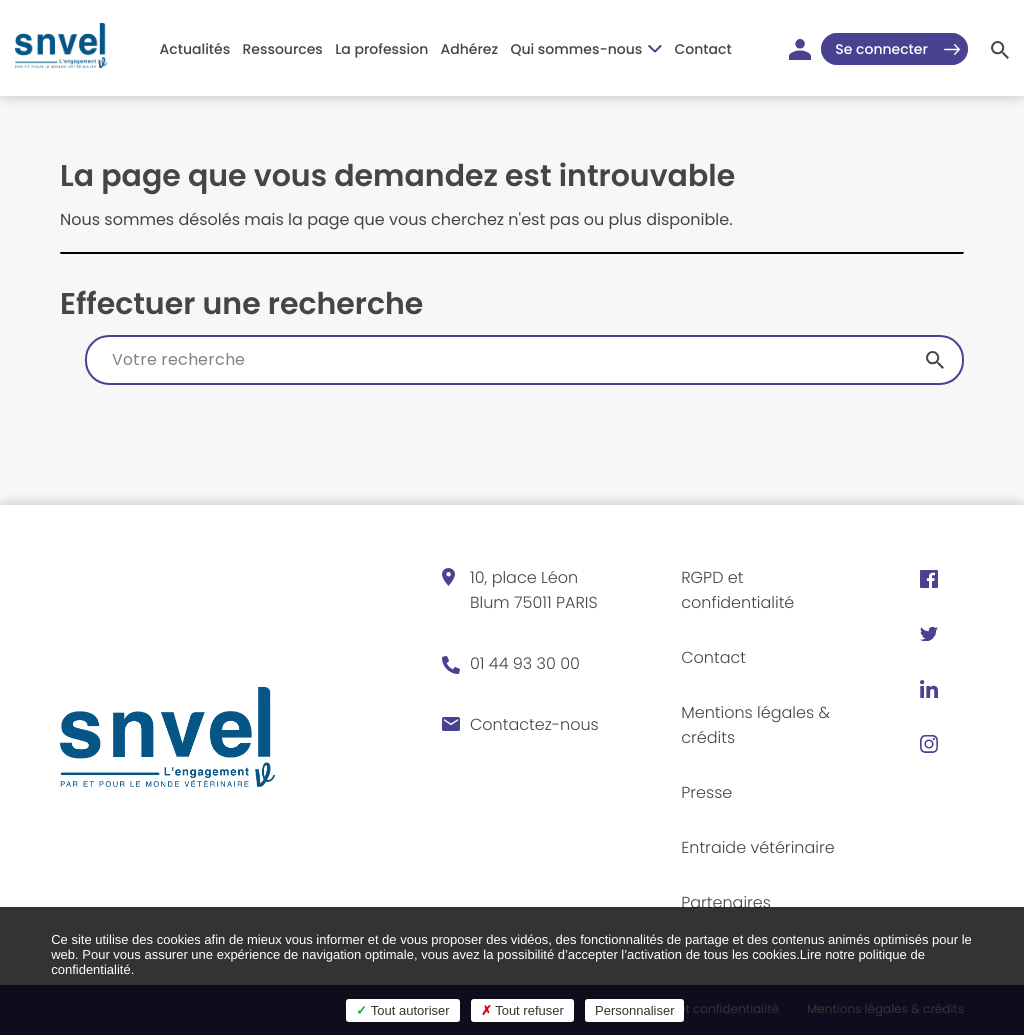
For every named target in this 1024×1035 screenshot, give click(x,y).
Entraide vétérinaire (757, 847)
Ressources (282, 49)
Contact (703, 49)
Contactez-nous (534, 724)
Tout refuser (522, 1010)
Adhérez (470, 49)
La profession (381, 49)
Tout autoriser (402, 1010)
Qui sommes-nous (586, 49)
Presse (706, 792)
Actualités (195, 49)
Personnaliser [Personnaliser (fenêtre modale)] (635, 1010)
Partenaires (726, 902)
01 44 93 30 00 (525, 663)
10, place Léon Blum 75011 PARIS (534, 590)
